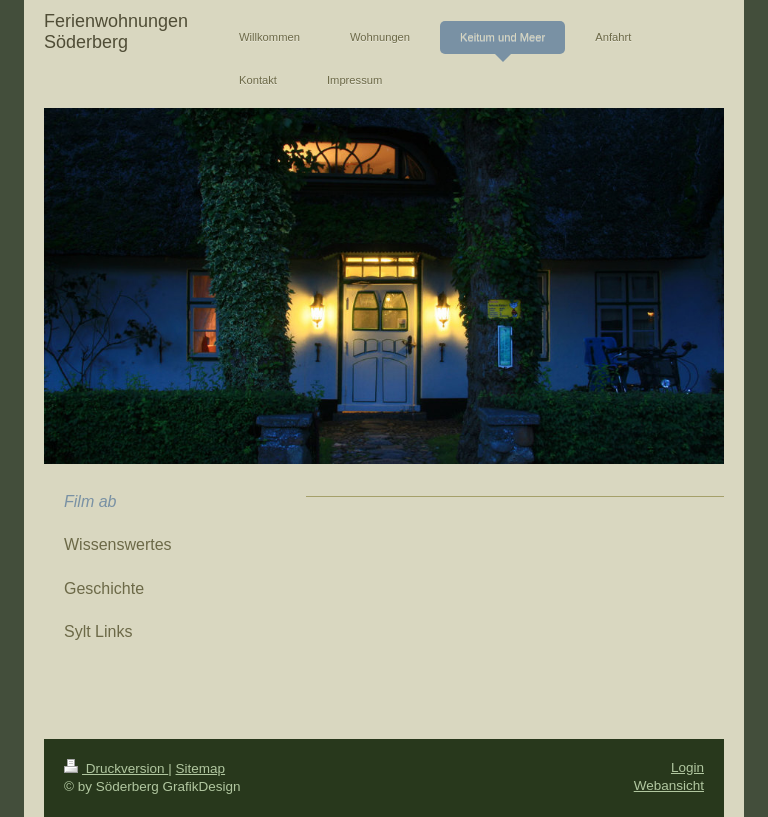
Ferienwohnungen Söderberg (116, 31)
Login (687, 767)
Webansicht (669, 785)
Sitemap (201, 768)
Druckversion (116, 768)
